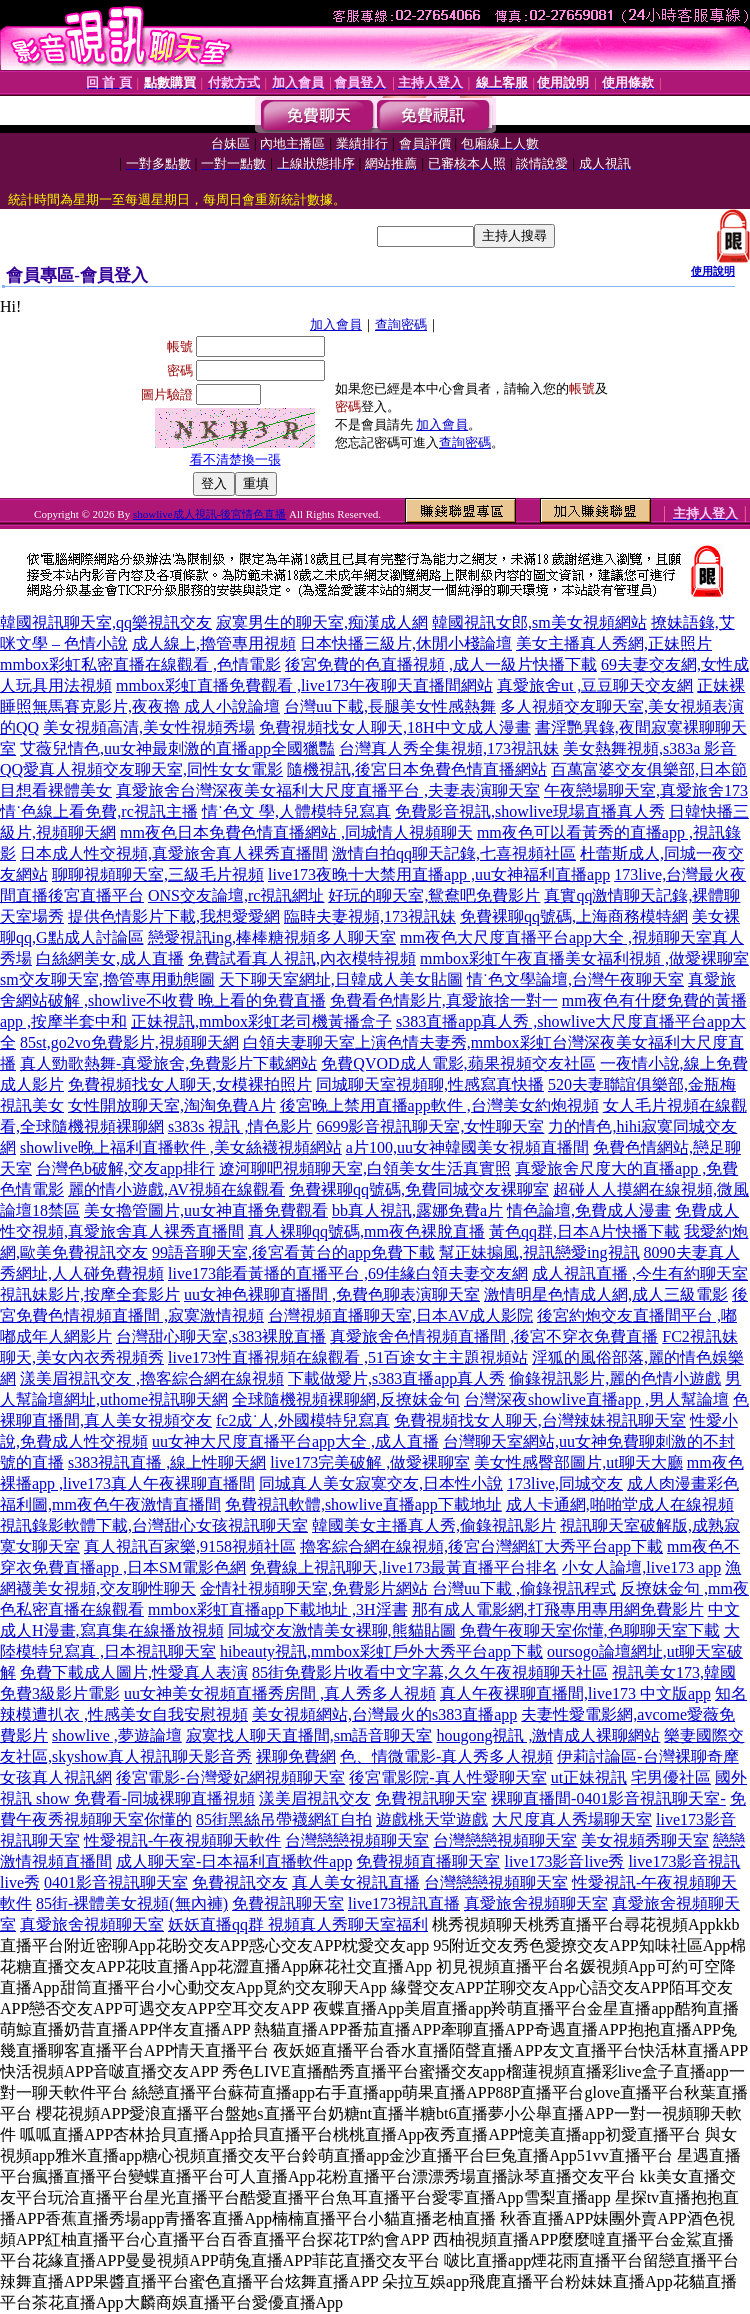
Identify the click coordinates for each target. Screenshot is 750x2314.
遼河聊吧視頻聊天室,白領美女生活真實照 (365, 1168)
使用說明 (713, 271)
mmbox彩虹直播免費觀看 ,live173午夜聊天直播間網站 (304, 685)
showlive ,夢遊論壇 (117, 1735)
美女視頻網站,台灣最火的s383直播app (384, 1714)
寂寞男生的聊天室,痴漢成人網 (322, 622)
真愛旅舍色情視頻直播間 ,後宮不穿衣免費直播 (494, 1336)
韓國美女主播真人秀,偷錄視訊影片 (434, 1525)
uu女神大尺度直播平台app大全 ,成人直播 (295, 1441)
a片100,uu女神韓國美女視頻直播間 (467, 1147)
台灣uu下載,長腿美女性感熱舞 (390, 706)
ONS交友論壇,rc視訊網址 (236, 895)
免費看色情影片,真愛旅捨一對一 (444, 1000)
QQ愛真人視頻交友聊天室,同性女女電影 (141, 769)
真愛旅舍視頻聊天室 (536, 1903)
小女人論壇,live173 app (641, 1567)
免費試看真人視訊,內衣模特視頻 (302, 958)
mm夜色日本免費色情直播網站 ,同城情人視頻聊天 (296, 832)
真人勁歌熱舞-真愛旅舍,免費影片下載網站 (168, 1063)
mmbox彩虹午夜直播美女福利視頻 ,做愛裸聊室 (584, 958)
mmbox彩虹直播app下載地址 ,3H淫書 (278, 1609)
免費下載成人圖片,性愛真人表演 (134, 1672)
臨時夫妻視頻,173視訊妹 (370, 916)
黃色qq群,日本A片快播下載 (585, 1231)
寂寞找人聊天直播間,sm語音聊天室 (309, 1735)
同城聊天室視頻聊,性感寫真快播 (430, 1084)
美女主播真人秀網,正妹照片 (614, 643)
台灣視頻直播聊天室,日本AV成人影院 (400, 1315)
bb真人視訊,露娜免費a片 (417, 1210)
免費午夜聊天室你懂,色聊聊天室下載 (590, 1630)
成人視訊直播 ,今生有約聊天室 (640, 1273)
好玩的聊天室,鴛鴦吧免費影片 (434, 895)
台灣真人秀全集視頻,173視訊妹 (449, 748)
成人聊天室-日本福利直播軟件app (234, 1861)
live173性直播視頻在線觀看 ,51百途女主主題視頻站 (348, 1357)
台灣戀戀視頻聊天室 (357, 1840)
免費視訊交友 (240, 1882)
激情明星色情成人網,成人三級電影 (606, 1294)
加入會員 (336, 324)
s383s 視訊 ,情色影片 (240, 1126)
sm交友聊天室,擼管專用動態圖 (107, 979)
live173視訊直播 (404, 1903)
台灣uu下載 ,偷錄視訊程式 (524, 1588)
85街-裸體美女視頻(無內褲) (132, 1903)
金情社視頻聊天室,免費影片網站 (316, 1588)
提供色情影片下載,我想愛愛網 (174, 916)
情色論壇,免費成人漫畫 (589, 1210)
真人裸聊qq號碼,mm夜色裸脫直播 (366, 1231)
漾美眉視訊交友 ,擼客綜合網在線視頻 (152, 1378)
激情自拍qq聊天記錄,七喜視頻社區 (454, 853)
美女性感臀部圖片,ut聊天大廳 (578, 1462)
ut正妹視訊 (589, 1777)
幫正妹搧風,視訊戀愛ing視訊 (539, 1252)
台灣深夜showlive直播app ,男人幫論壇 (596, 1399)
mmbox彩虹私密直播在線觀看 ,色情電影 (140, 664)
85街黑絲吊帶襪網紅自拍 (284, 1819)
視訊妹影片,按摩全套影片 (90, 1294)
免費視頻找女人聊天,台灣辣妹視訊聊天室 (540, 1420)
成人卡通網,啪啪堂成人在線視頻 (620, 1504)
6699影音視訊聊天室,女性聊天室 (430, 1126)
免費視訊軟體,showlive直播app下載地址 (363, 1504)
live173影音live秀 (564, 1861)
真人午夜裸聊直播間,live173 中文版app (575, 1693)
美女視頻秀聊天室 (645, 1840)
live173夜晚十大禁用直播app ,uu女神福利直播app (439, 874)
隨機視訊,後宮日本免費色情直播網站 (417, 769)
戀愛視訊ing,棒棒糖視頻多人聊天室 (272, 937)
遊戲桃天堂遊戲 (432, 1819)
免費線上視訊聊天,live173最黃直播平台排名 (404, 1567)
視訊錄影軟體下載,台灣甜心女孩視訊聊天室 (154, 1525)
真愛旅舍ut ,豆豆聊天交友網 (595, 685)
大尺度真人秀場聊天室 (572, 1819)
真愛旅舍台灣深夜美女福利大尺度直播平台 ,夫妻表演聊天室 (328, 790)
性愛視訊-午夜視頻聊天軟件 (182, 1840)
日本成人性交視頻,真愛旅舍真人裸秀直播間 (174, 853)
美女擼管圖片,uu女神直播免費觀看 (206, 1210)
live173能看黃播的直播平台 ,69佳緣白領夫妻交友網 (348, 1273)
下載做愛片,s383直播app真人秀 (396, 1378)
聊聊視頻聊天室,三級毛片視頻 (158, 874)
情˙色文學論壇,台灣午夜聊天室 (575, 979)
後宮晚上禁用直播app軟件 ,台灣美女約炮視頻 (439, 1105)
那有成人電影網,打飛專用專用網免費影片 (558, 1609)
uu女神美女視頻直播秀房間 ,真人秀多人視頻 (280, 1693)
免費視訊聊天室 (431, 1798)
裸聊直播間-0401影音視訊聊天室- (608, 1798)
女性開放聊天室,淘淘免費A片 (172, 1105)
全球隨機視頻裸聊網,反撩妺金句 (346, 1399)
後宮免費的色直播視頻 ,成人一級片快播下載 (441, 664)
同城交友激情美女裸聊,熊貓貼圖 (342, 1630)
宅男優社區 (671, 1777)
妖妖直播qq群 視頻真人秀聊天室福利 (298, 1924)
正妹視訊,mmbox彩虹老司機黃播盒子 (261, 1021)
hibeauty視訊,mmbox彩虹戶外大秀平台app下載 (381, 1651)
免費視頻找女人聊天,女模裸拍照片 (190, 1084)
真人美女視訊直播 (356, 1882)
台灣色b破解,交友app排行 (125, 1168)
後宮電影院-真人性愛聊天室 (447, 1777)
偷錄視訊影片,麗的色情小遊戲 (615, 1378)
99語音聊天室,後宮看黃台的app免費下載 (293, 1252)
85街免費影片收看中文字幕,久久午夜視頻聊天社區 (430, 1672)
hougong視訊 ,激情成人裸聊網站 (548, 1735)
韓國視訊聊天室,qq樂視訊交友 (106, 622)
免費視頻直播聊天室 (428, 1861)
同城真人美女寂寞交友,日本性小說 (381, 1483)
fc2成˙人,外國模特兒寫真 (303, 1420)
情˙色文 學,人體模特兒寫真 (296, 811)
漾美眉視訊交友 (315, 1798)
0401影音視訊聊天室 (116, 1882)
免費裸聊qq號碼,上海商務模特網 (574, 916)
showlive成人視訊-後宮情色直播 (209, 514)
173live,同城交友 (565, 1483)
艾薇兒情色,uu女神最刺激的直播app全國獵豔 (177, 748)
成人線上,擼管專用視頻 (214, 643)
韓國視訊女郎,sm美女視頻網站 (539, 622)
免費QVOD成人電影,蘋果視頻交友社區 (458, 1063)
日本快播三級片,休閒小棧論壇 (406, 643)
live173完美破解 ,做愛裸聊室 (370, 1462)
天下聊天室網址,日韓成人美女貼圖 (341, 979)
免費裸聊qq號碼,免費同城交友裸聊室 (419, 1189)
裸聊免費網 (296, 1756)
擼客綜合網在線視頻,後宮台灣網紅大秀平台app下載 (481, 1546)
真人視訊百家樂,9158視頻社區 (190, 1546)
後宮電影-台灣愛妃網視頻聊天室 (230, 1777)
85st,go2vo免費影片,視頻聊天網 (129, 1042)
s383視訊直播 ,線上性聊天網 (167, 1462)
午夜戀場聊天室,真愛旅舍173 (646, 790)
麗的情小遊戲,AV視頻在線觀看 (176, 1189)
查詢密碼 (401, 324)
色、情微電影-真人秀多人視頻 (446, 1756)
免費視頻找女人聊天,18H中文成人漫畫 (395, 727)
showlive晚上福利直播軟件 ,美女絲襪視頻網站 (181, 1147)
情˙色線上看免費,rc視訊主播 (99, 811)
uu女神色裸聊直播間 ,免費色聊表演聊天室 (332, 1294)
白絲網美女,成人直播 (110, 958)
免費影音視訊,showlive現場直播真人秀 (530, 811)
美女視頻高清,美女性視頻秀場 (149, 727)
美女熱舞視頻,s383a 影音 (649, 748)
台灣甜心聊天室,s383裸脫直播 (221, 1336)
